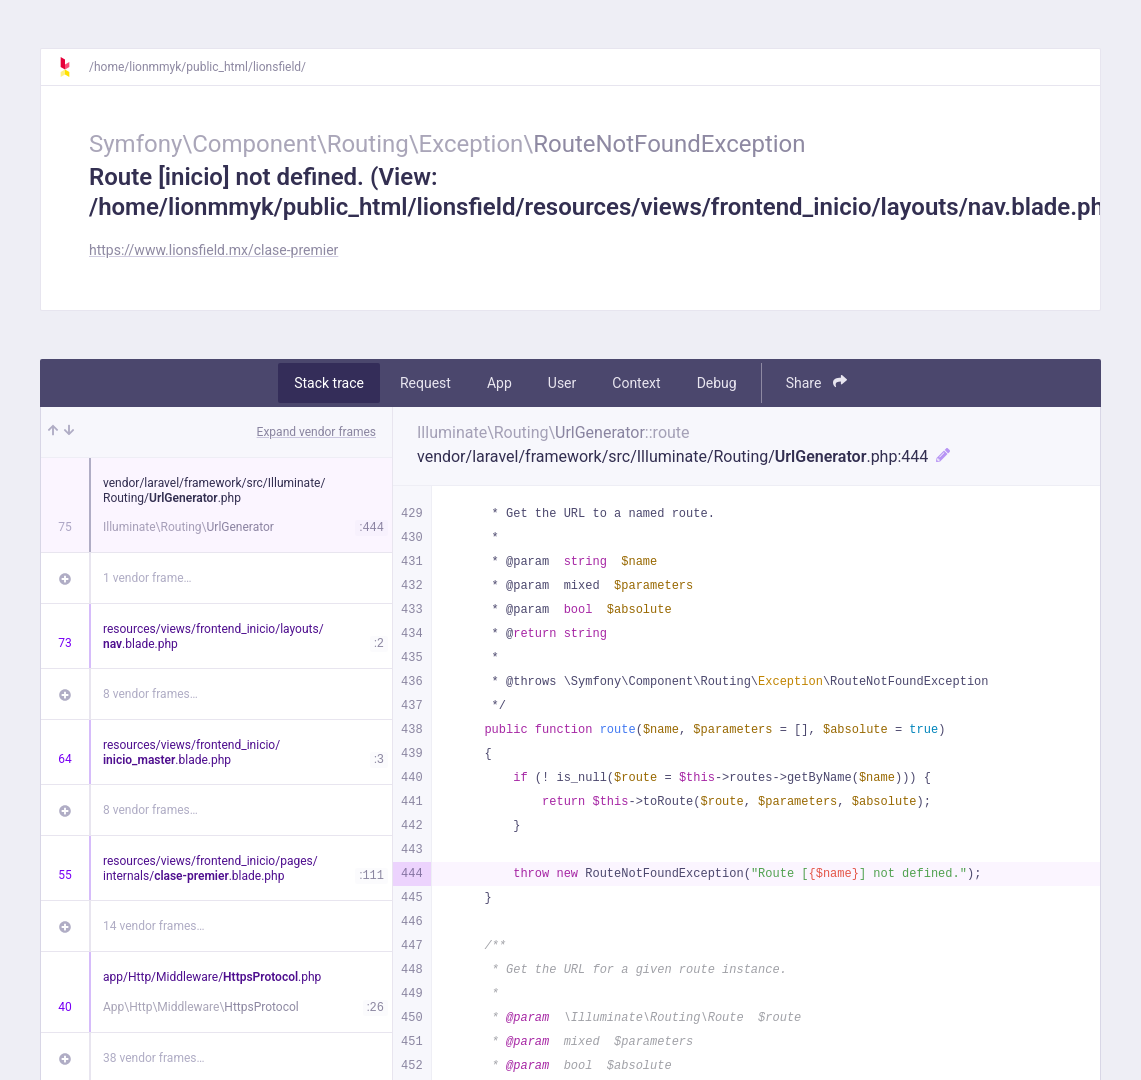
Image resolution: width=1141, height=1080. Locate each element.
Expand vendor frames (316, 432)
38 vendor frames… (153, 1058)
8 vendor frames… (150, 694)
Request (425, 383)
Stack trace (329, 383)
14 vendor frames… (153, 926)
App (499, 383)
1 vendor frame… (147, 578)
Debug (717, 383)
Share (816, 382)
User (562, 383)
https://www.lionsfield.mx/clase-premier (213, 250)
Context (636, 383)
